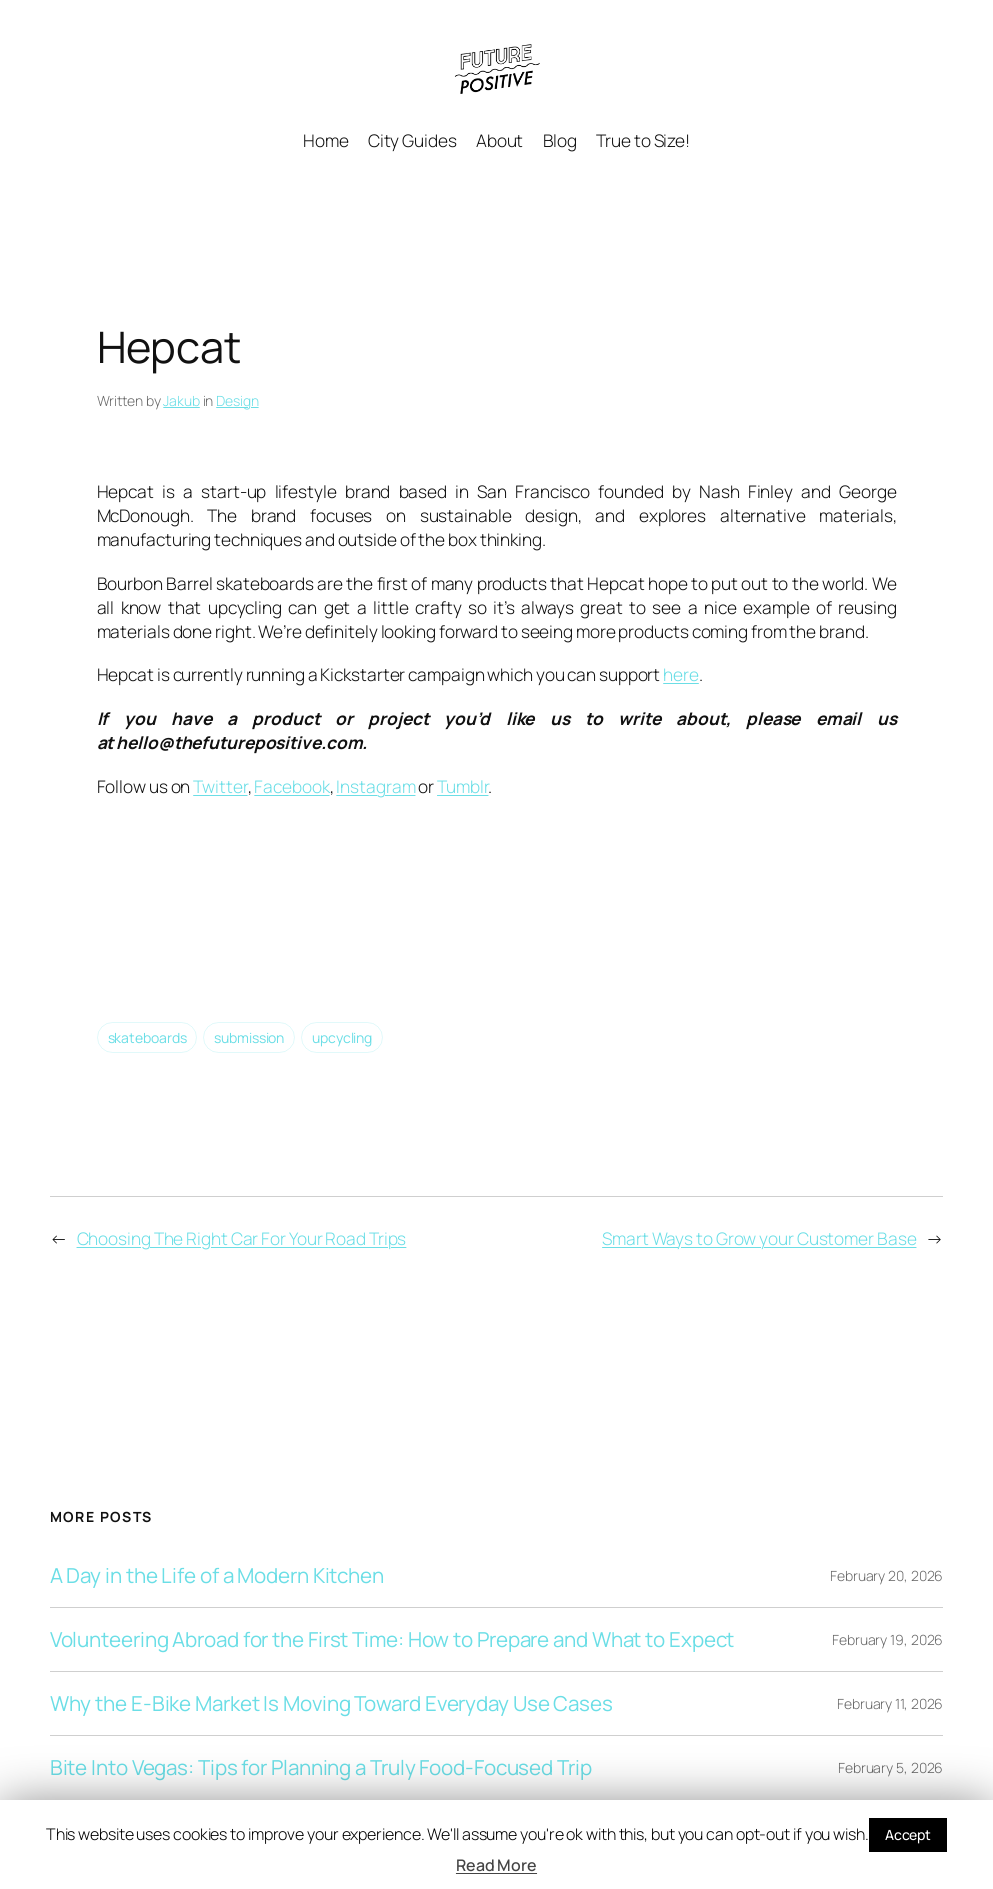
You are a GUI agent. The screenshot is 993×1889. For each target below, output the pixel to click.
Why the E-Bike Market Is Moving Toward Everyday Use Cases (331, 1703)
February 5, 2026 (890, 1767)
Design (237, 400)
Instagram (375, 786)
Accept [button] (908, 1834)
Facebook (291, 786)
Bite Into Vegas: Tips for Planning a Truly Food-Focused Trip (321, 1767)
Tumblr (462, 786)
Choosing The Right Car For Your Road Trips (242, 1238)
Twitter (220, 786)
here (681, 674)
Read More (496, 1865)
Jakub (181, 400)
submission (249, 1037)
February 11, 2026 (890, 1703)
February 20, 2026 (886, 1575)
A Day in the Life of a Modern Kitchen (217, 1575)
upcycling (342, 1037)
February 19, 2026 (887, 1639)
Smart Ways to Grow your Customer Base (759, 1238)
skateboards (147, 1037)
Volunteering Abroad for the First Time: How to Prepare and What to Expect (392, 1639)
